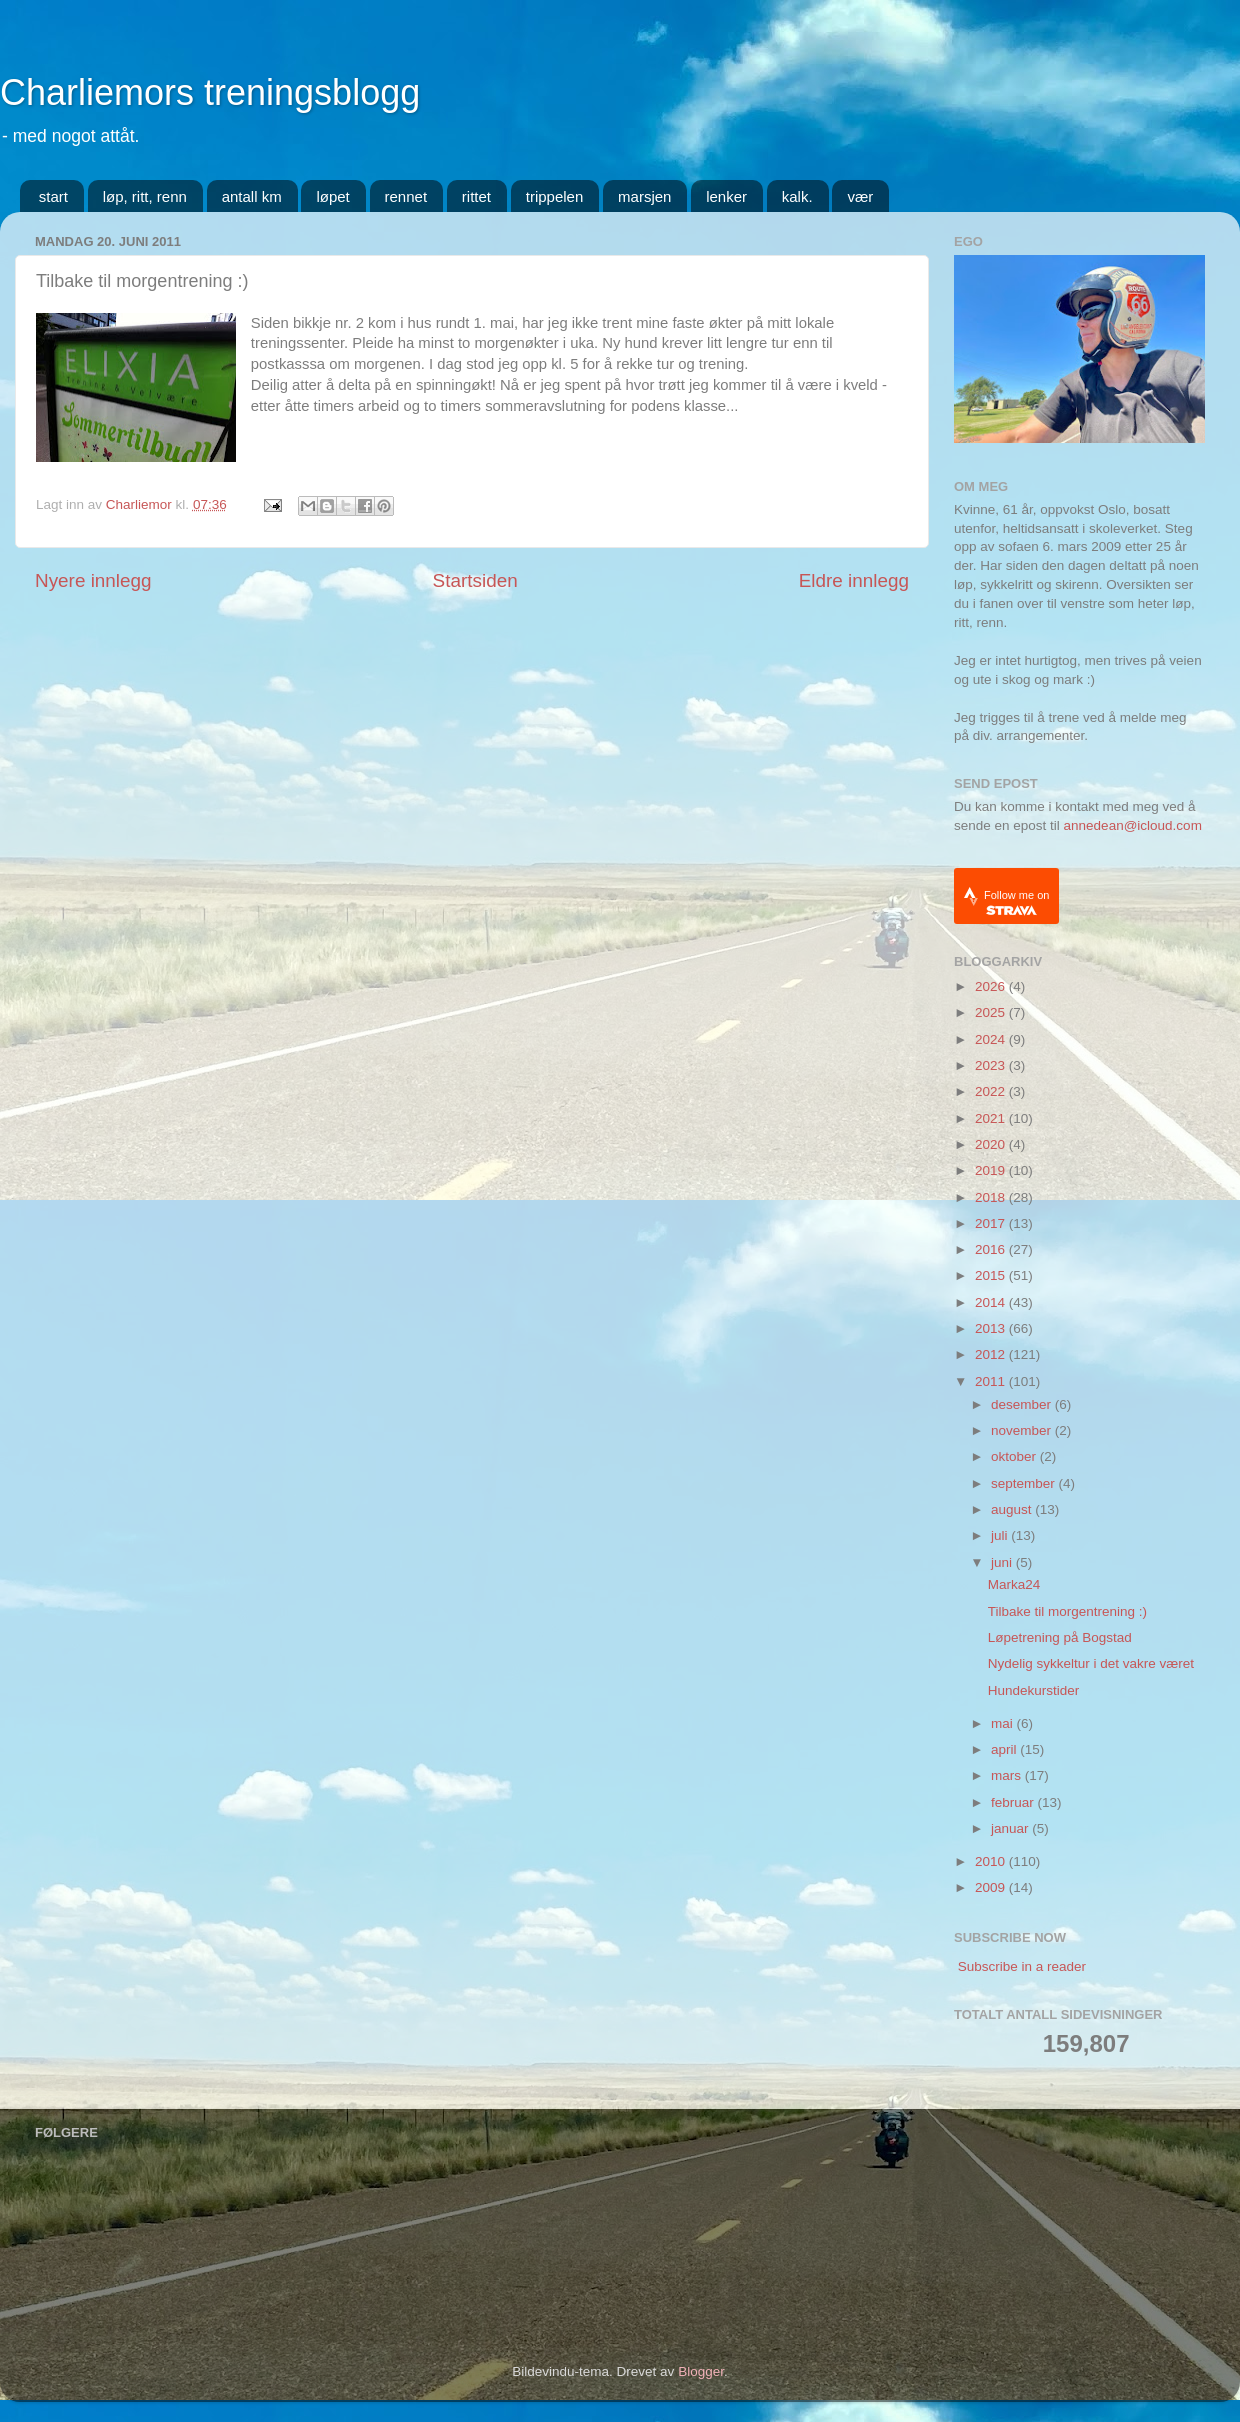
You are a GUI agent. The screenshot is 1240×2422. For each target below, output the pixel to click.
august (1013, 1509)
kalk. (797, 196)
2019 (992, 1170)
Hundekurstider (1034, 1690)
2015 (992, 1275)
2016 (992, 1249)
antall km (252, 196)
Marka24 (1014, 1584)
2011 (992, 1381)
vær (860, 196)
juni (1003, 1562)
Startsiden (475, 580)
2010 (992, 1861)
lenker (726, 196)
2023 (992, 1065)
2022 (992, 1091)
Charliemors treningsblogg (210, 92)
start (53, 196)
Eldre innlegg (854, 580)
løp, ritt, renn (145, 196)
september (1025, 1483)
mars (1008, 1775)
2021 (992, 1118)
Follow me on (1016, 902)
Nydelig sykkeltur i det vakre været (1091, 1663)
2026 (992, 986)
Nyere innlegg (93, 580)
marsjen (644, 196)
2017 (992, 1223)
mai (1004, 1723)
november (1023, 1430)
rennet (406, 196)
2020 (992, 1144)
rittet (476, 196)
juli (1001, 1535)
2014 (992, 1302)
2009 (992, 1887)
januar (1011, 1828)
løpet (332, 196)
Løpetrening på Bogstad (1060, 1637)
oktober (1015, 1456)
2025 (992, 1012)
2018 (992, 1197)
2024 (992, 1039)
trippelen (555, 196)
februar (1014, 1802)
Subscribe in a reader (1022, 1966)
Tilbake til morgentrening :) (1067, 1611)
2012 (992, 1354)
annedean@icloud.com (1133, 825)
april (1005, 1749)
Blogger (701, 2371)
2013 (992, 1328)
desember (1023, 1404)
